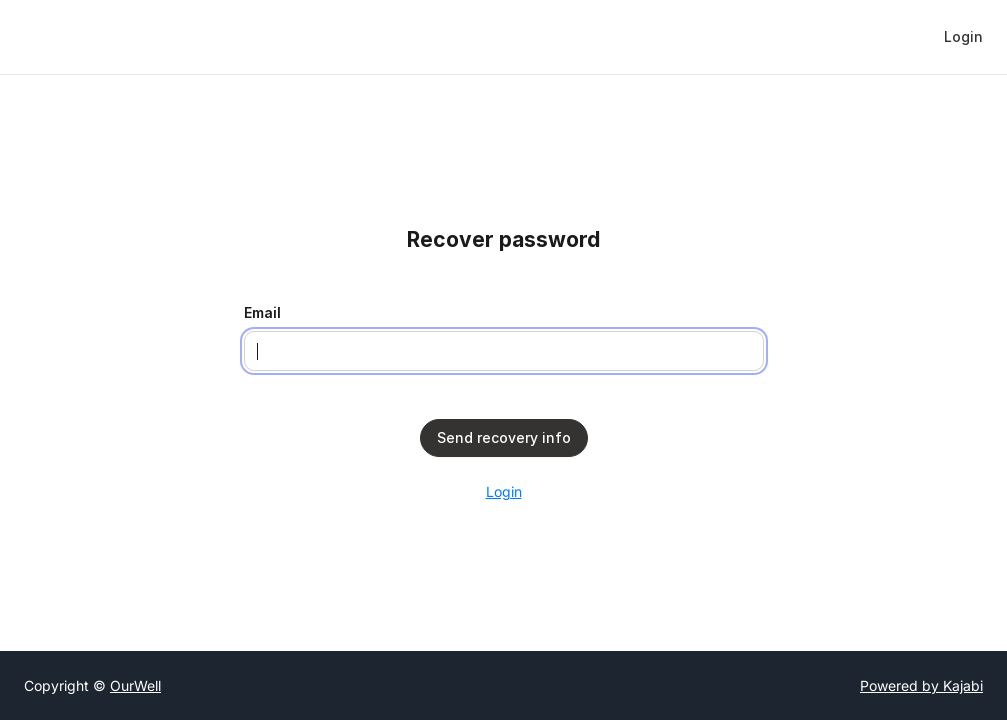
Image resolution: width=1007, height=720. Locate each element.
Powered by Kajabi (921, 685)
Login (504, 491)
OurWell (135, 685)
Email (262, 312)
